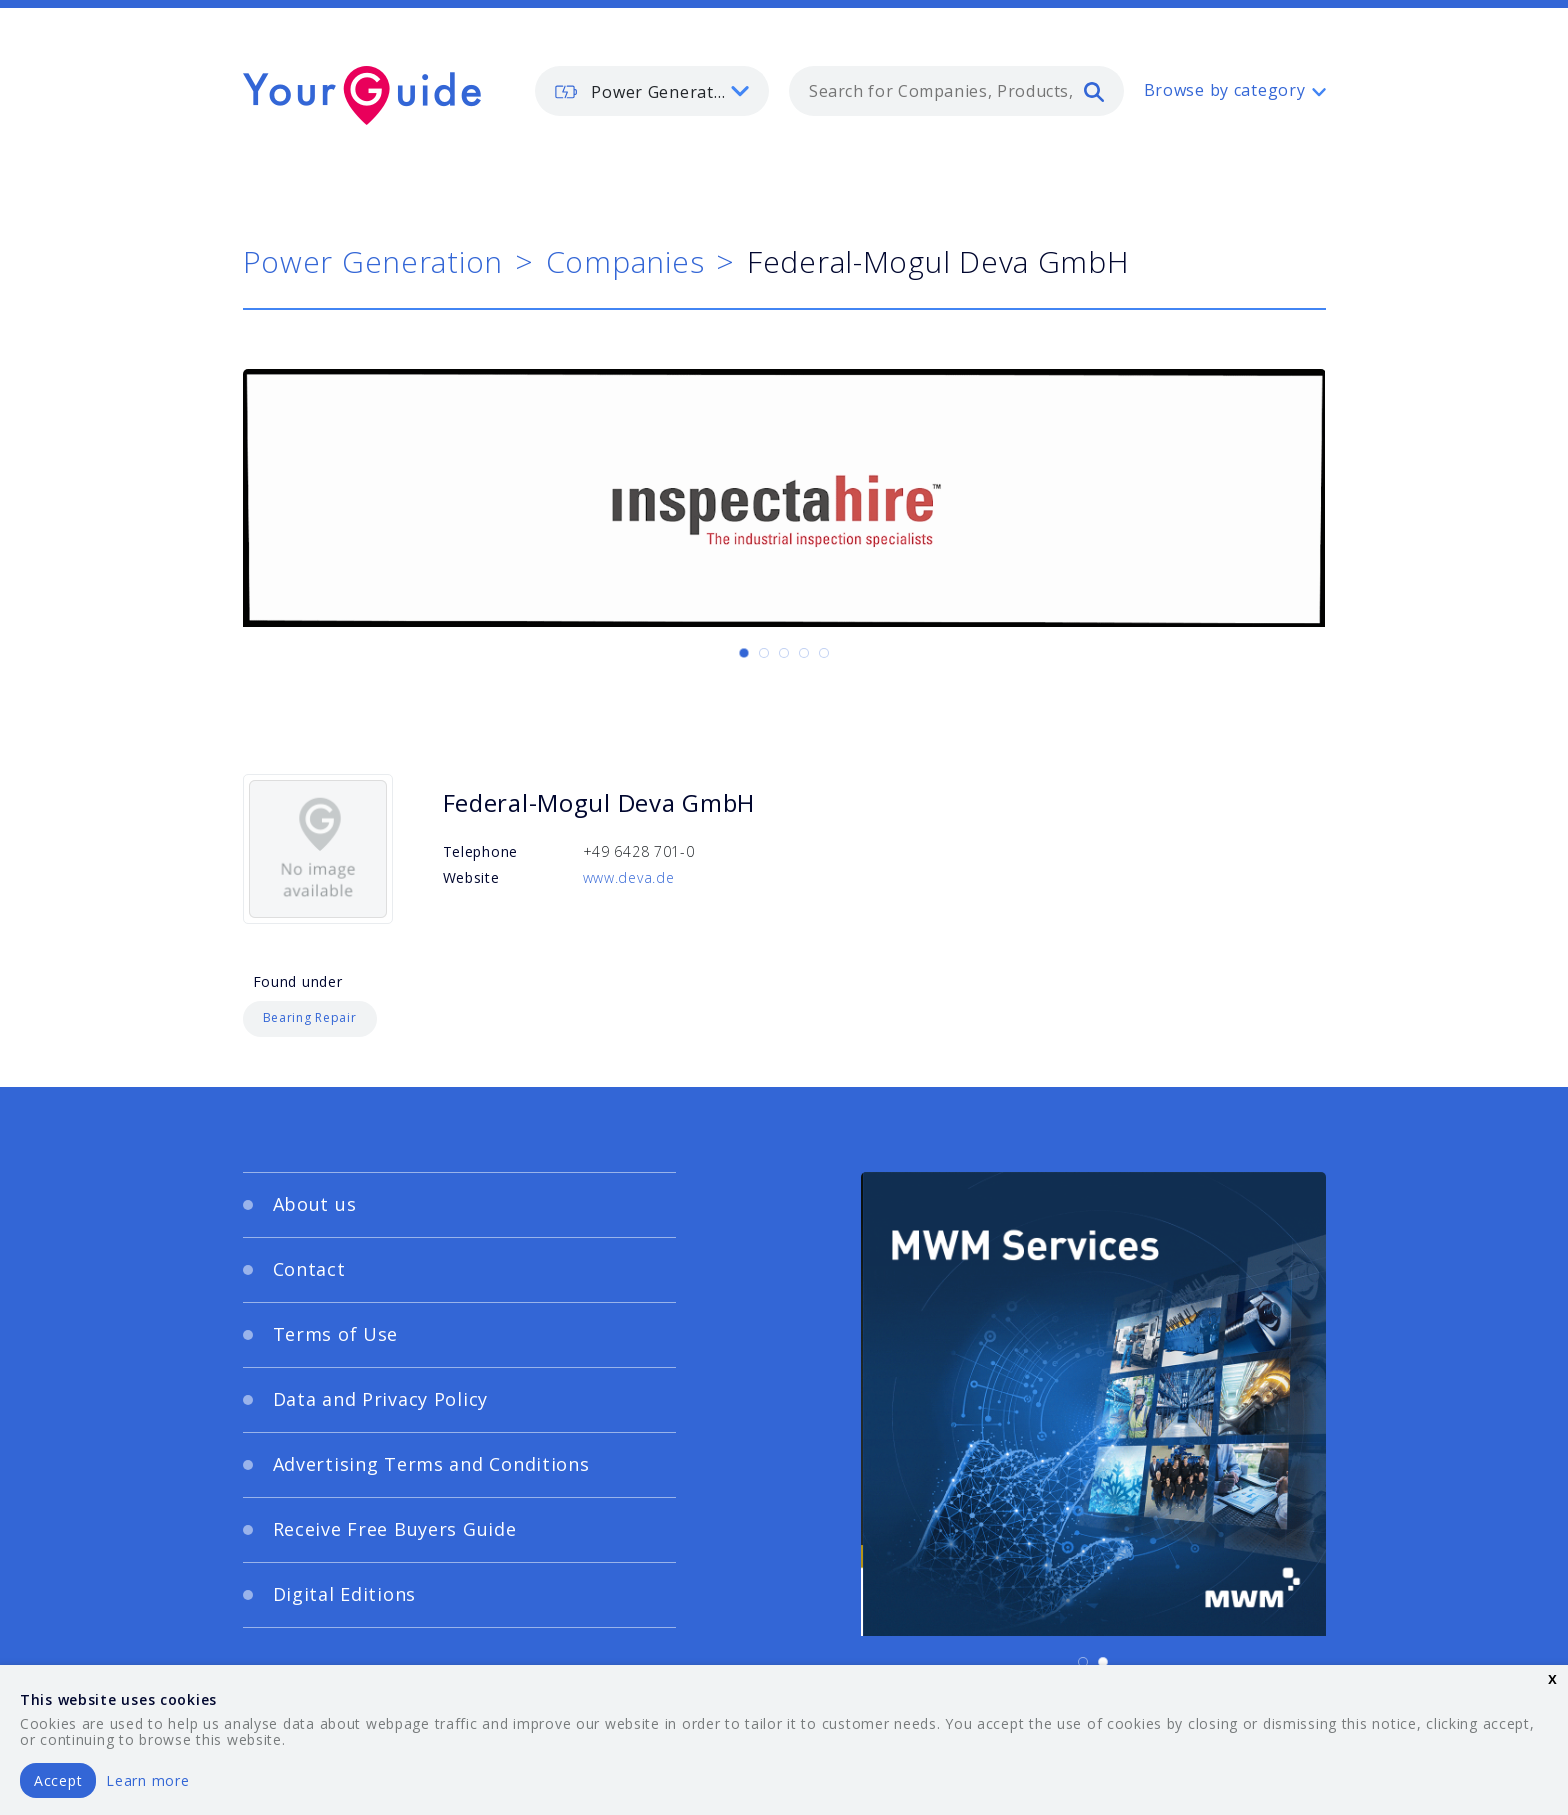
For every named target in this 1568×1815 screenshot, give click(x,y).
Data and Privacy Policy (381, 1399)
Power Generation (373, 261)
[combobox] (956, 91)
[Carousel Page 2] (764, 653)
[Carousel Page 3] (784, 653)
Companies (625, 261)
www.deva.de (629, 877)
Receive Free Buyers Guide (395, 1529)
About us (315, 1204)
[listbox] (652, 91)
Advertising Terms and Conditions (431, 1464)
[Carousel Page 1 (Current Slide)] (744, 653)
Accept (58, 1780)
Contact (309, 1269)
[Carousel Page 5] (824, 653)
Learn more (147, 1780)
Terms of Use (336, 1334)
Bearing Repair (310, 1017)
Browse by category (1225, 90)
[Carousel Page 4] (804, 653)
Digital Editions (345, 1594)
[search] (1094, 91)
